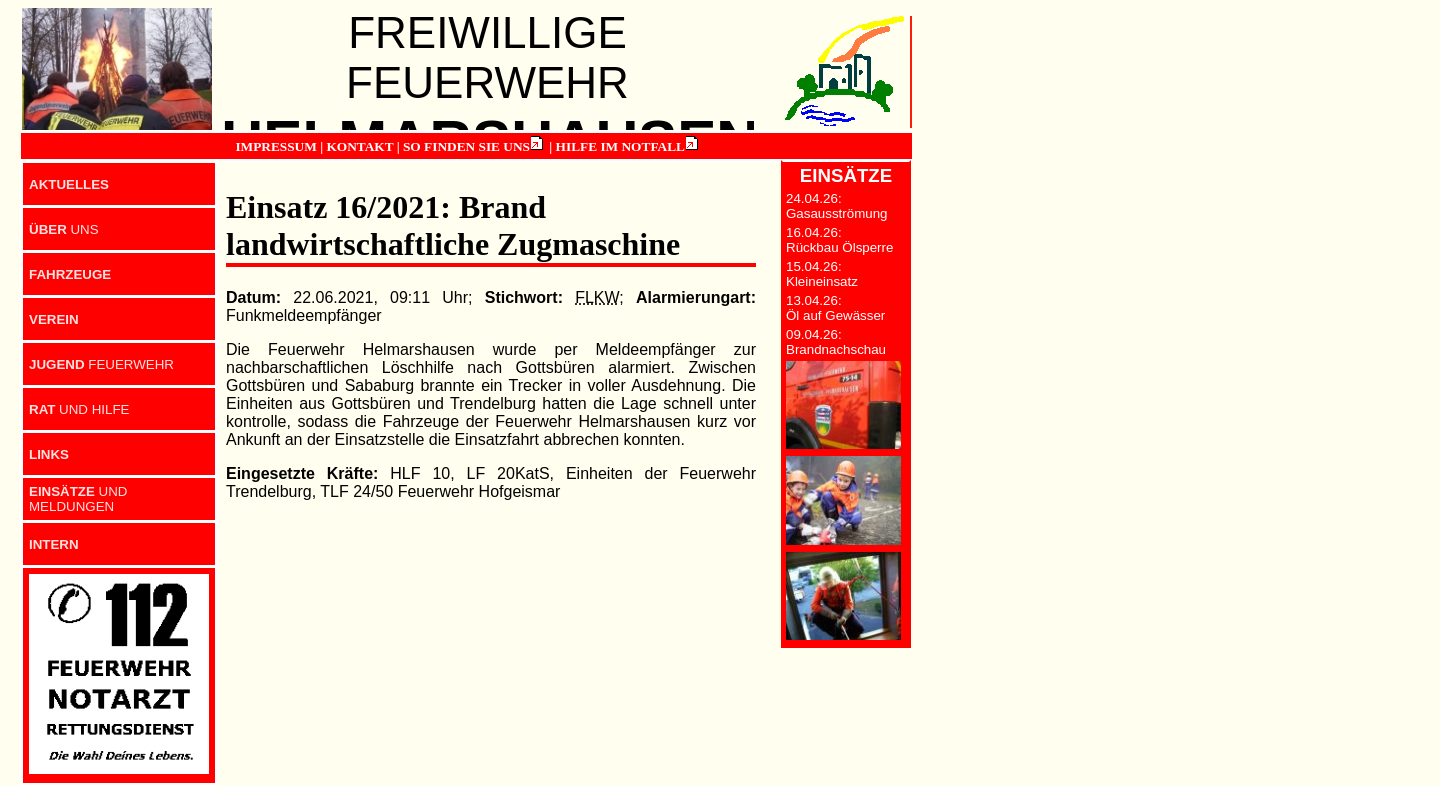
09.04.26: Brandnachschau (836, 342)
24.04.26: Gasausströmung (837, 206)
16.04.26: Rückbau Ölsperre (839, 240)
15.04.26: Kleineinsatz (822, 274)
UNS (64, 229)
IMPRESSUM (275, 146)
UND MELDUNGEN (78, 499)
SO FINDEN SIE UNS (466, 146)
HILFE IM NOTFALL (620, 146)
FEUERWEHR (101, 364)
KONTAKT (359, 146)
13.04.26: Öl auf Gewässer (835, 308)
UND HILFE (79, 409)
